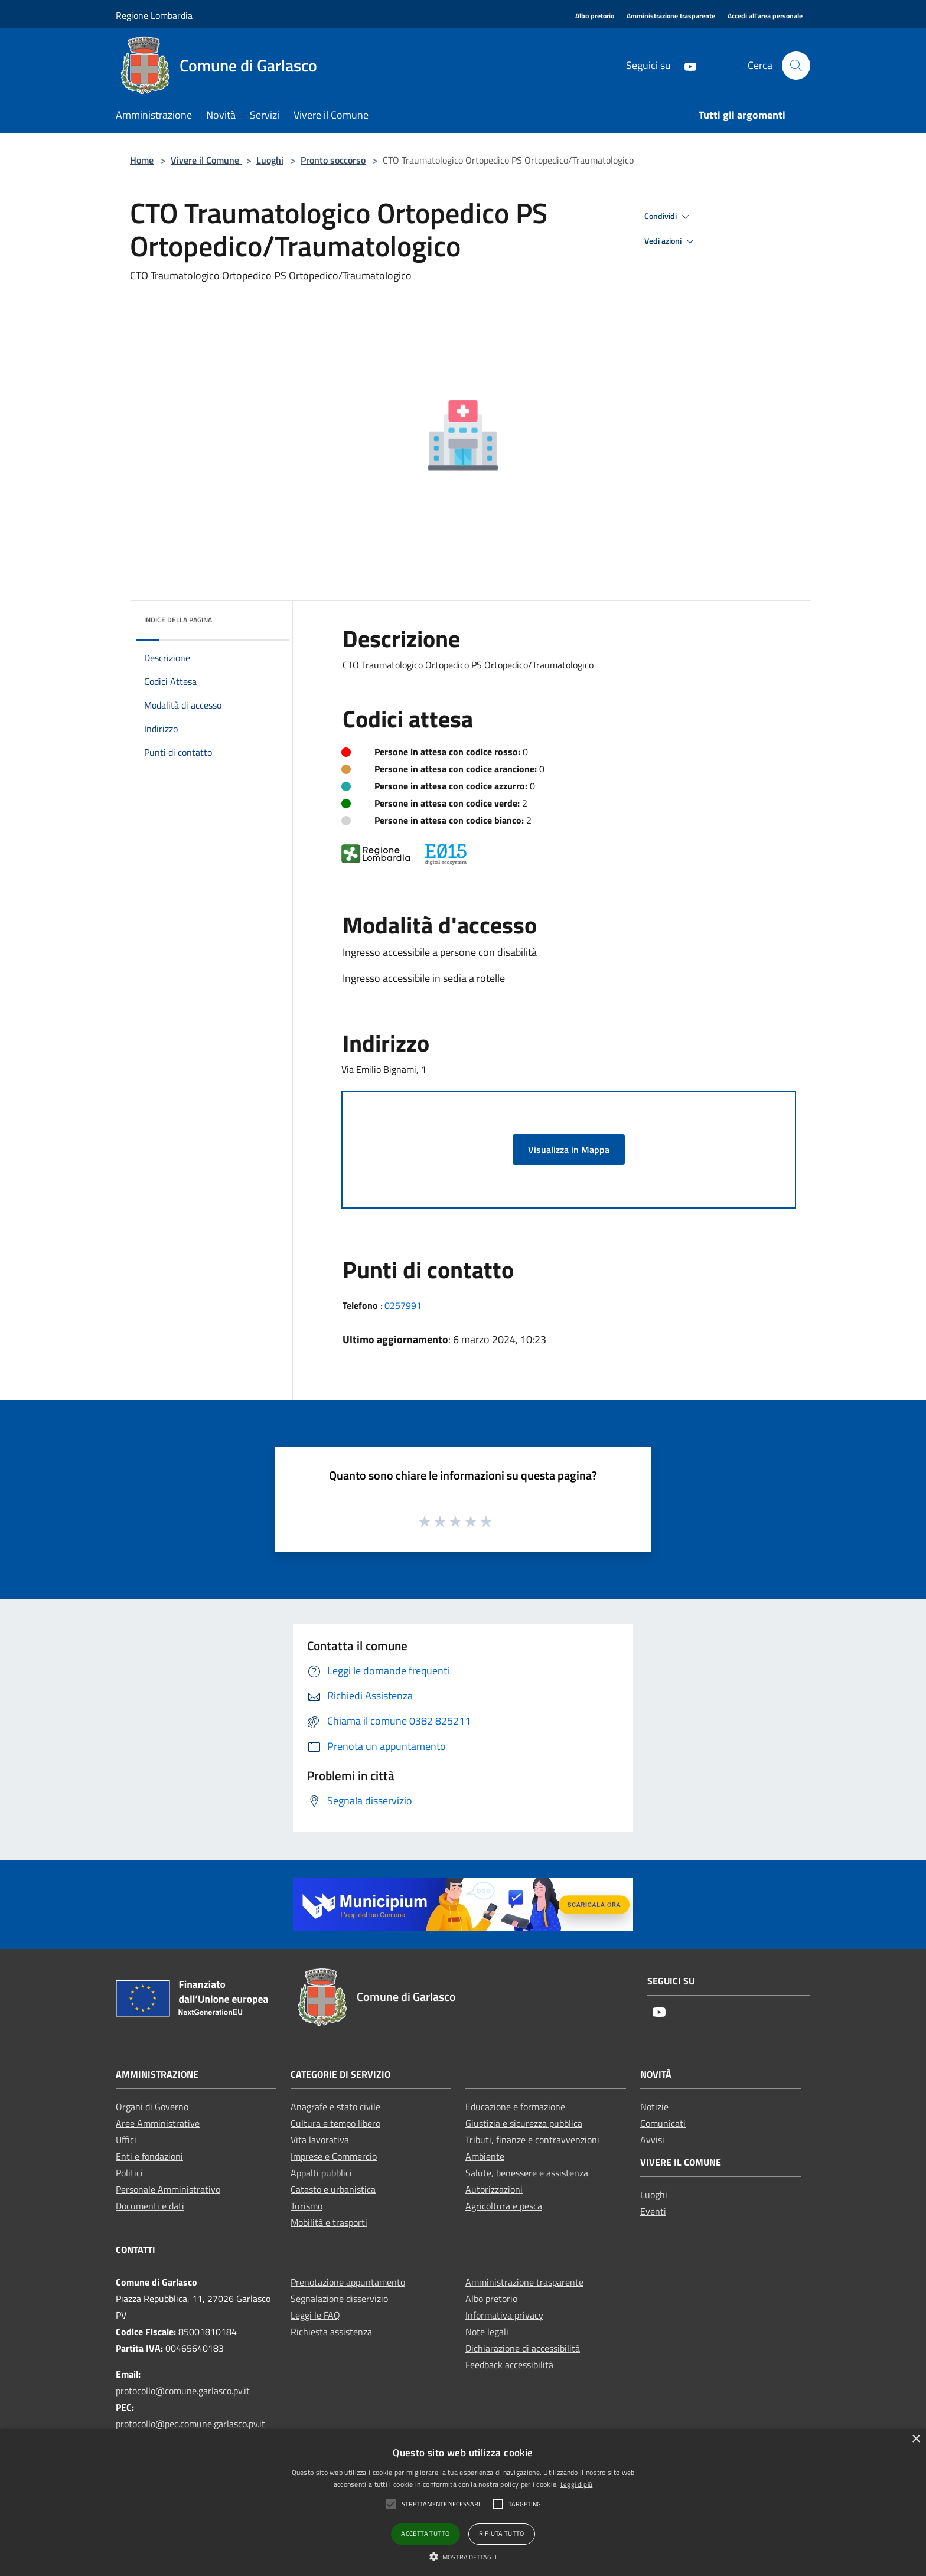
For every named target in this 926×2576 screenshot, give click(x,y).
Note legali (486, 2331)
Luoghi (269, 160)
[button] (463, 2556)
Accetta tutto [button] (425, 2533)
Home (142, 160)
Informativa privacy (504, 2315)
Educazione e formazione (515, 2107)
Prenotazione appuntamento (348, 2282)
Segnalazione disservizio (339, 2298)
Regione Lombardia (154, 15)
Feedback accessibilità (509, 2365)
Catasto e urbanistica (333, 2189)
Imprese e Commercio (334, 2156)
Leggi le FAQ (315, 2315)
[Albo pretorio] (594, 16)
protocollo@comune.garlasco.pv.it (183, 2391)
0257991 (403, 1305)
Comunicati (663, 2123)
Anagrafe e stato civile (335, 2107)
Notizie (654, 2107)
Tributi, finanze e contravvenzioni (532, 2140)
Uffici (126, 2140)
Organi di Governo (152, 2107)
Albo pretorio (491, 2298)
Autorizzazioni (494, 2189)
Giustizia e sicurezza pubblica (523, 2123)
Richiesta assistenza (331, 2331)
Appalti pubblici (321, 2173)
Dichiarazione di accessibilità (522, 2348)
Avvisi (652, 2140)
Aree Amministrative (158, 2123)
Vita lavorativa (320, 2140)
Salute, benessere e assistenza (526, 2173)
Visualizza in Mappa (568, 1149)
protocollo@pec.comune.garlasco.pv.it (190, 2424)
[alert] (463, 2502)
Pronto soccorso (333, 160)
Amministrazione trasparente (524, 2282)
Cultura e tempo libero (335, 2123)
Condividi (668, 217)
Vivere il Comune (206, 160)
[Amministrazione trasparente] (671, 16)
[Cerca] (796, 65)
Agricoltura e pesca (503, 2206)
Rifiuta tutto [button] (501, 2533)
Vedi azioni (670, 241)
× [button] (915, 2439)
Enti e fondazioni (149, 2156)
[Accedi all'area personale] (765, 16)
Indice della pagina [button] (178, 619)
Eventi (653, 2211)
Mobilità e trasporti (329, 2222)
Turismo (306, 2206)
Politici (129, 2173)
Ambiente (484, 2156)
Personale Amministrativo (168, 2189)
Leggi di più (576, 2484)
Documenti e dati (150, 2206)
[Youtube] (685, 65)
